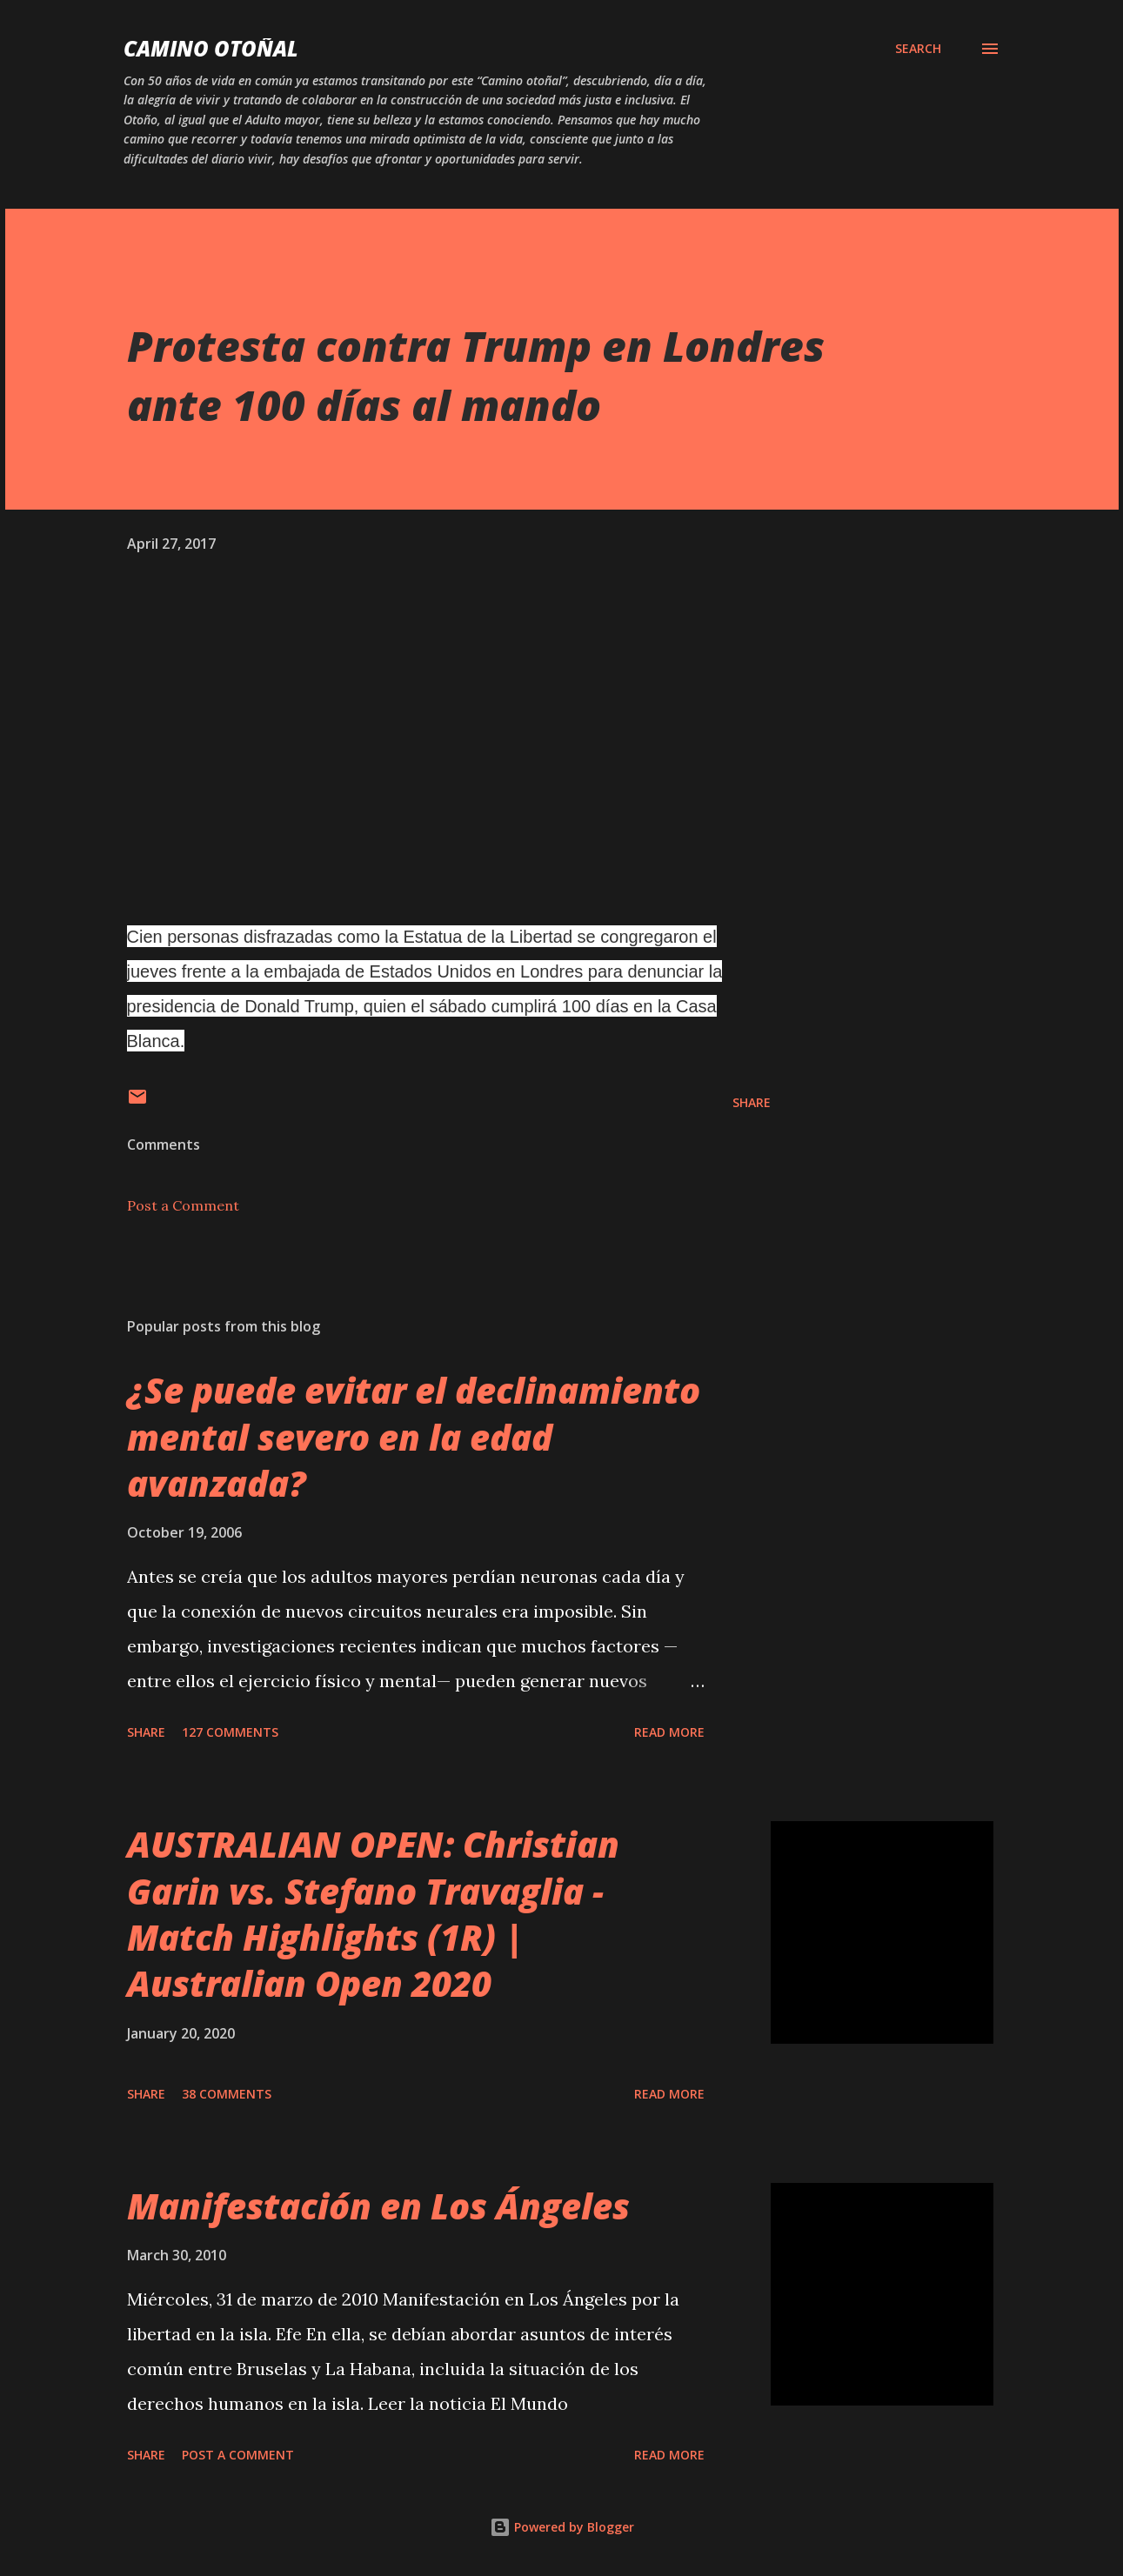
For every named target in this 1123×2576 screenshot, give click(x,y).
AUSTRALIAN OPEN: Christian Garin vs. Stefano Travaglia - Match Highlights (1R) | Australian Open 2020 (373, 1913)
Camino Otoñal (211, 48)
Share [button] (751, 1102)
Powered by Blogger (562, 2527)
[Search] (918, 48)
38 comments (226, 2093)
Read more (669, 1732)
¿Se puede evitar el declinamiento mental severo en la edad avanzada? (413, 1436)
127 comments (230, 1732)
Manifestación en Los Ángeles (378, 2206)
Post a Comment (183, 1205)
